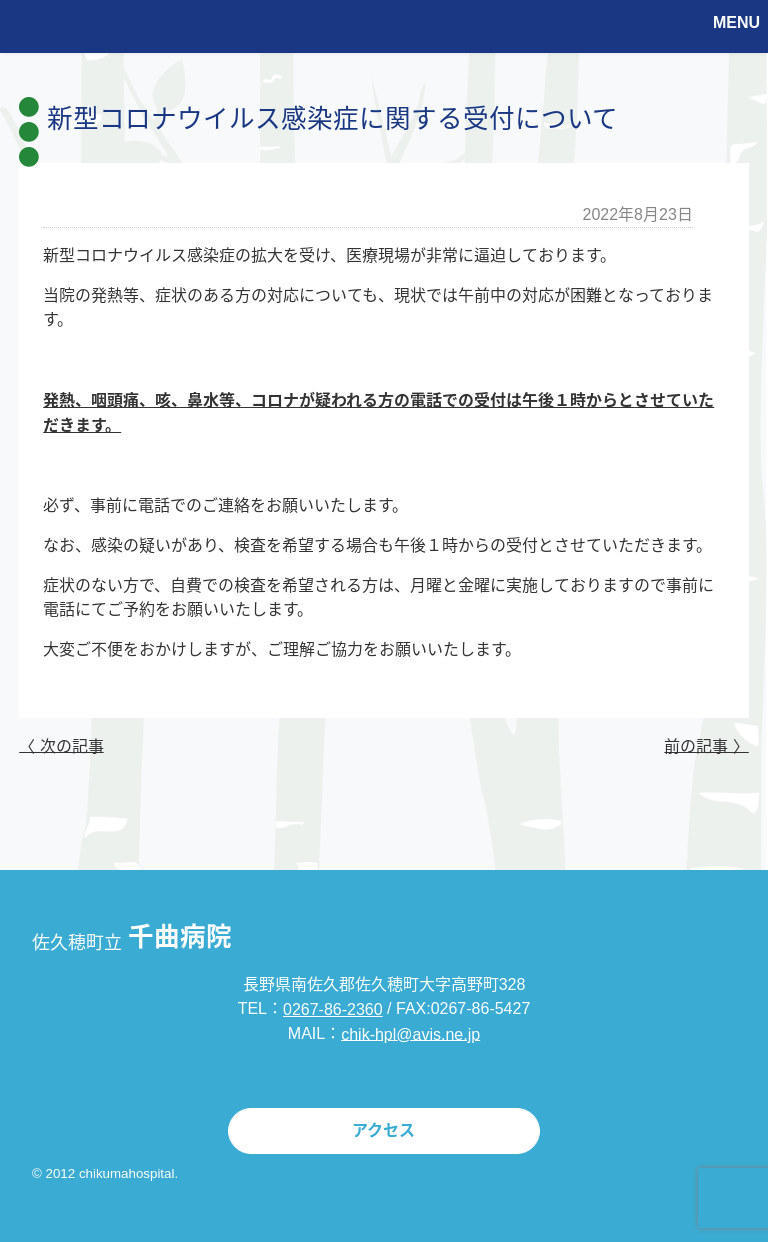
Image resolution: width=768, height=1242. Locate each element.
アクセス (383, 1130)
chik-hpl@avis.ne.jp (410, 1033)
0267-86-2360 (333, 1009)
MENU (736, 22)
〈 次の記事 (61, 745)
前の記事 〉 (706, 745)
